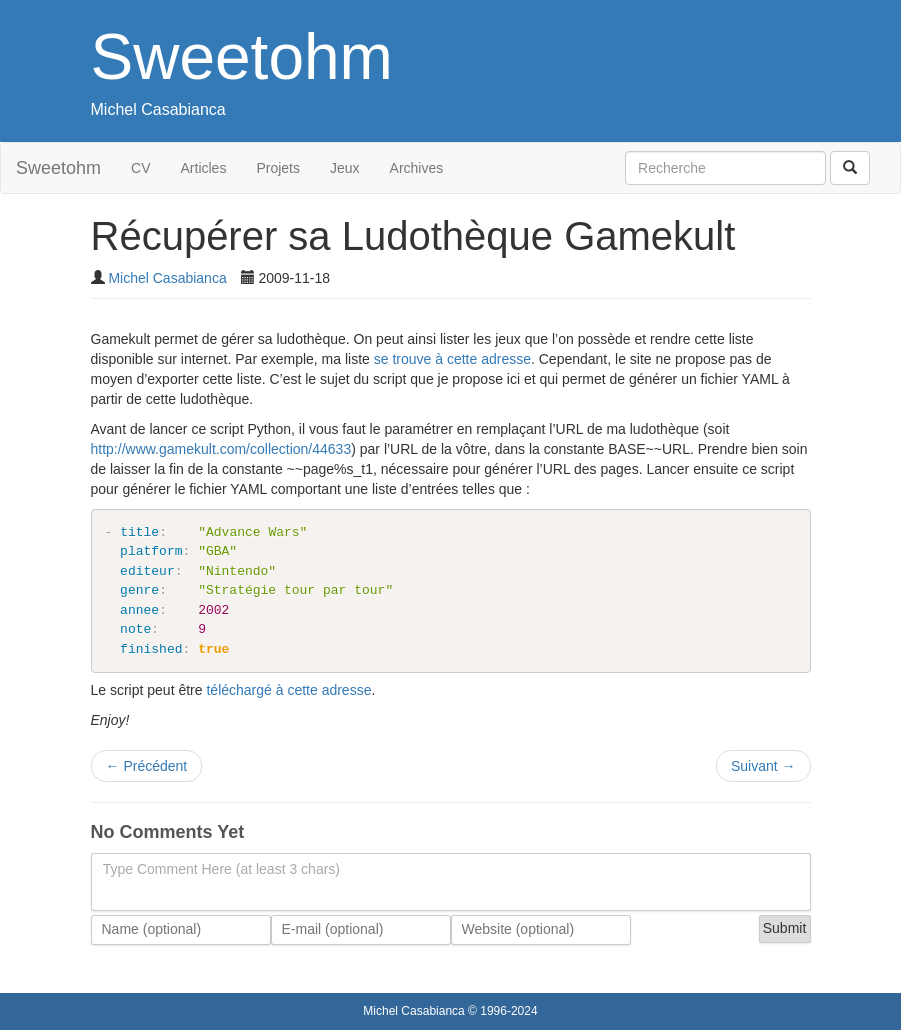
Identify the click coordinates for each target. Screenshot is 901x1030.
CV (140, 168)
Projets (278, 168)
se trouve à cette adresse (452, 359)
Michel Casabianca (158, 109)
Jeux (345, 168)
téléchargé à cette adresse (288, 690)
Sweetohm (242, 57)
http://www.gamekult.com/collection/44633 (221, 449)
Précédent (147, 766)
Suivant (763, 766)
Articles (204, 168)
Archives (417, 168)
